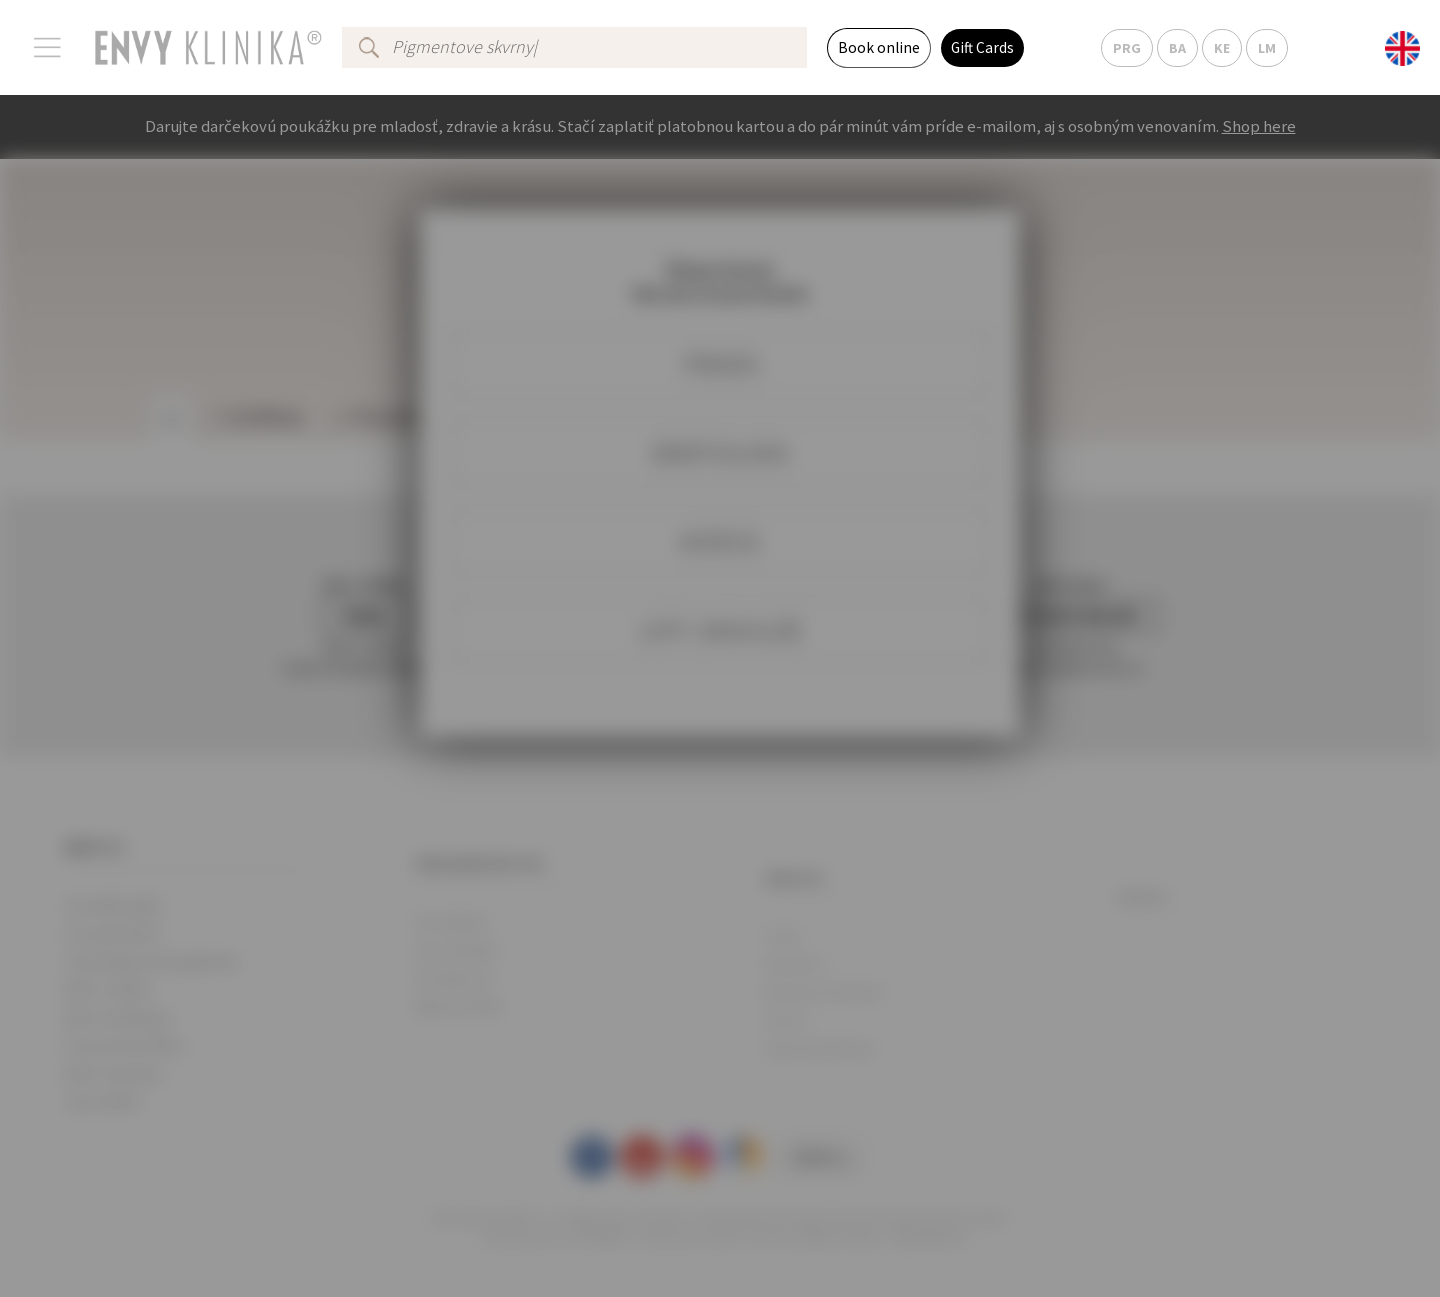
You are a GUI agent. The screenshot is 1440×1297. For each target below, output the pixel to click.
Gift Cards (982, 47)
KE (1222, 48)
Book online (879, 47)
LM (1267, 48)
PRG (1127, 48)
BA (1177, 48)
